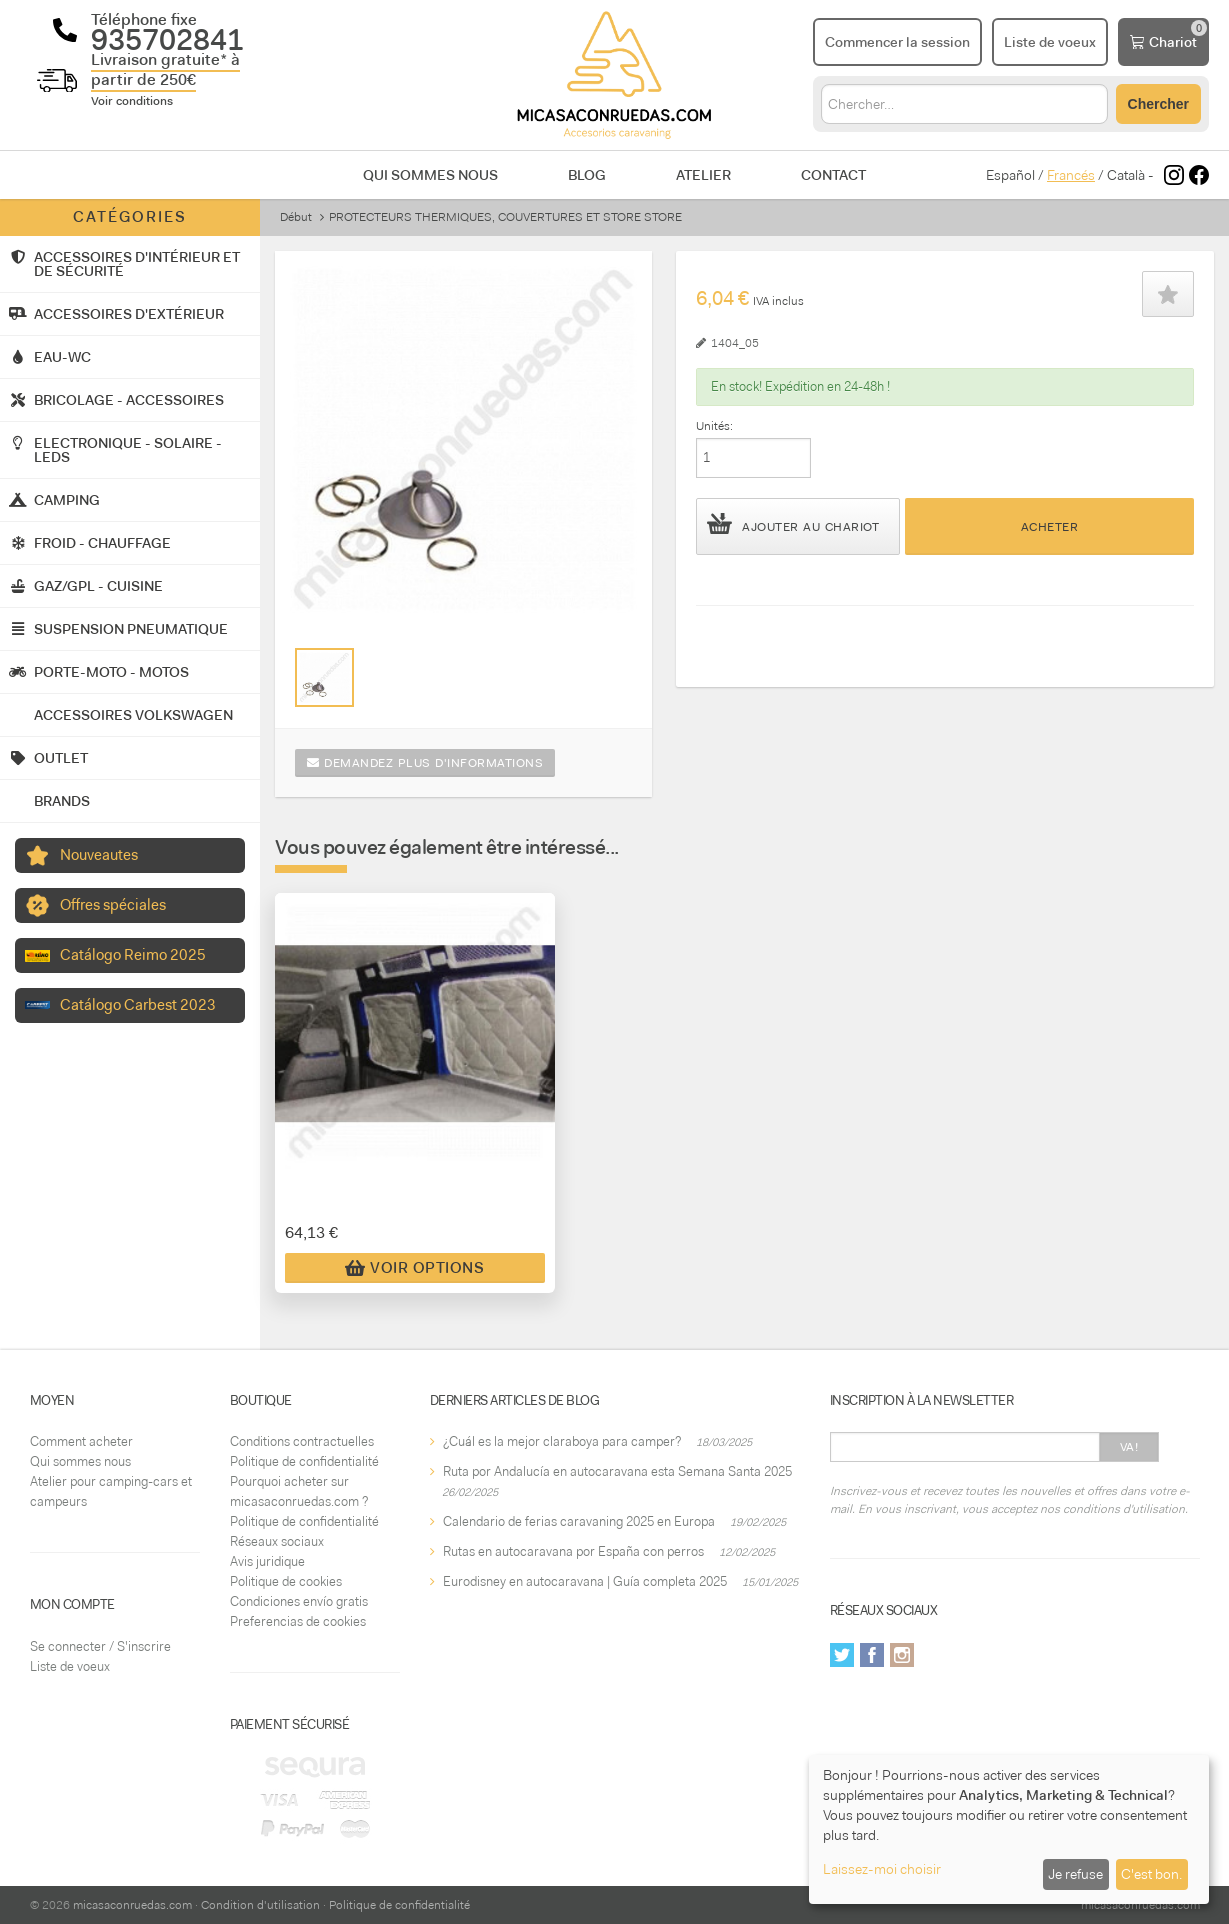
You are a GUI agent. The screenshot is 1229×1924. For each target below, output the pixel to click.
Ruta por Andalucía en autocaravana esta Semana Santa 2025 (617, 1471)
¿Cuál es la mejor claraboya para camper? (562, 1441)
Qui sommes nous (430, 175)
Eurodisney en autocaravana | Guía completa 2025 (585, 1581)
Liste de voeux (70, 1666)
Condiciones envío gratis (299, 1601)
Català (1126, 175)
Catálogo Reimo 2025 (133, 955)
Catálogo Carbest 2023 (138, 1005)
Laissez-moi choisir (882, 1869)
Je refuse (1075, 1874)
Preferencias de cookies (298, 1621)
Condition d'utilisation (260, 1905)
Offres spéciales (113, 905)
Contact (833, 175)
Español (1010, 175)
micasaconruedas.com (132, 1905)
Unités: (714, 426)
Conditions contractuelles (302, 1441)
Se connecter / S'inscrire (100, 1646)
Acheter (1050, 527)
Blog (587, 175)
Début (296, 217)
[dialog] (1009, 1829)
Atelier (703, 175)
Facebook (872, 1655)
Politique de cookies (286, 1581)
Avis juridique (267, 1561)
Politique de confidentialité (304, 1461)
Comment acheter (81, 1441)
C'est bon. (1151, 1874)
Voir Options (414, 1268)
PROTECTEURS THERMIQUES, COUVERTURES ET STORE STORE (505, 217)
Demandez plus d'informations (425, 763)
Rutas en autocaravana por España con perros (573, 1551)
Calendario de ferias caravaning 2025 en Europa (579, 1521)
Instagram (902, 1655)
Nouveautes (99, 855)
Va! (1129, 1447)
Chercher (1158, 104)
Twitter (842, 1655)
